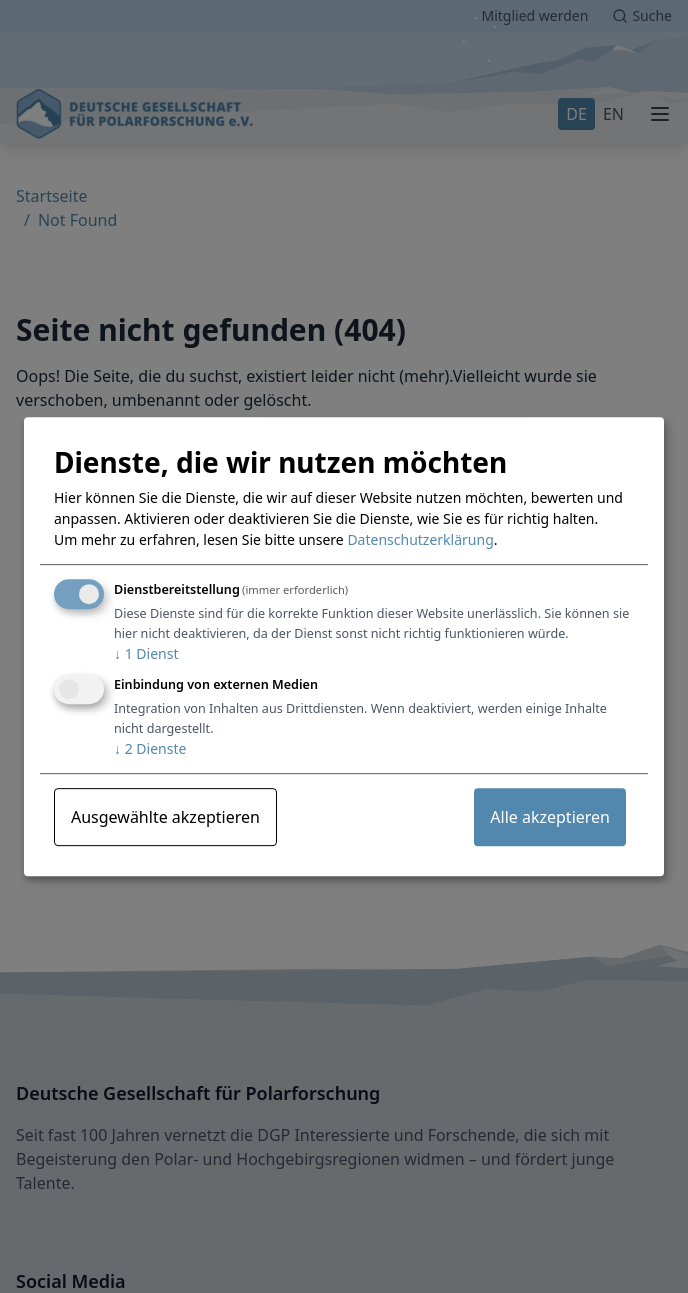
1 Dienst (146, 654)
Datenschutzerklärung (420, 540)
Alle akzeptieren (550, 817)
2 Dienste (150, 748)
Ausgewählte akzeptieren (165, 817)
